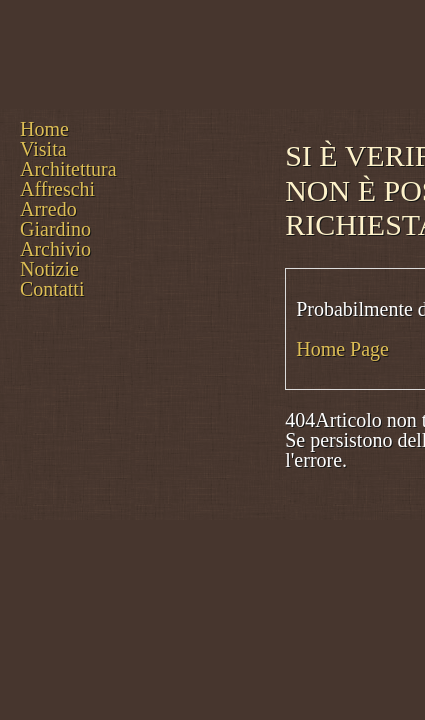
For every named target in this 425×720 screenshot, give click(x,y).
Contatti (52, 289)
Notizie (49, 269)
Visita (43, 149)
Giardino (55, 229)
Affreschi (57, 189)
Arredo (48, 209)
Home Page (342, 349)
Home (44, 129)
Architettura (68, 169)
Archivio (55, 249)
